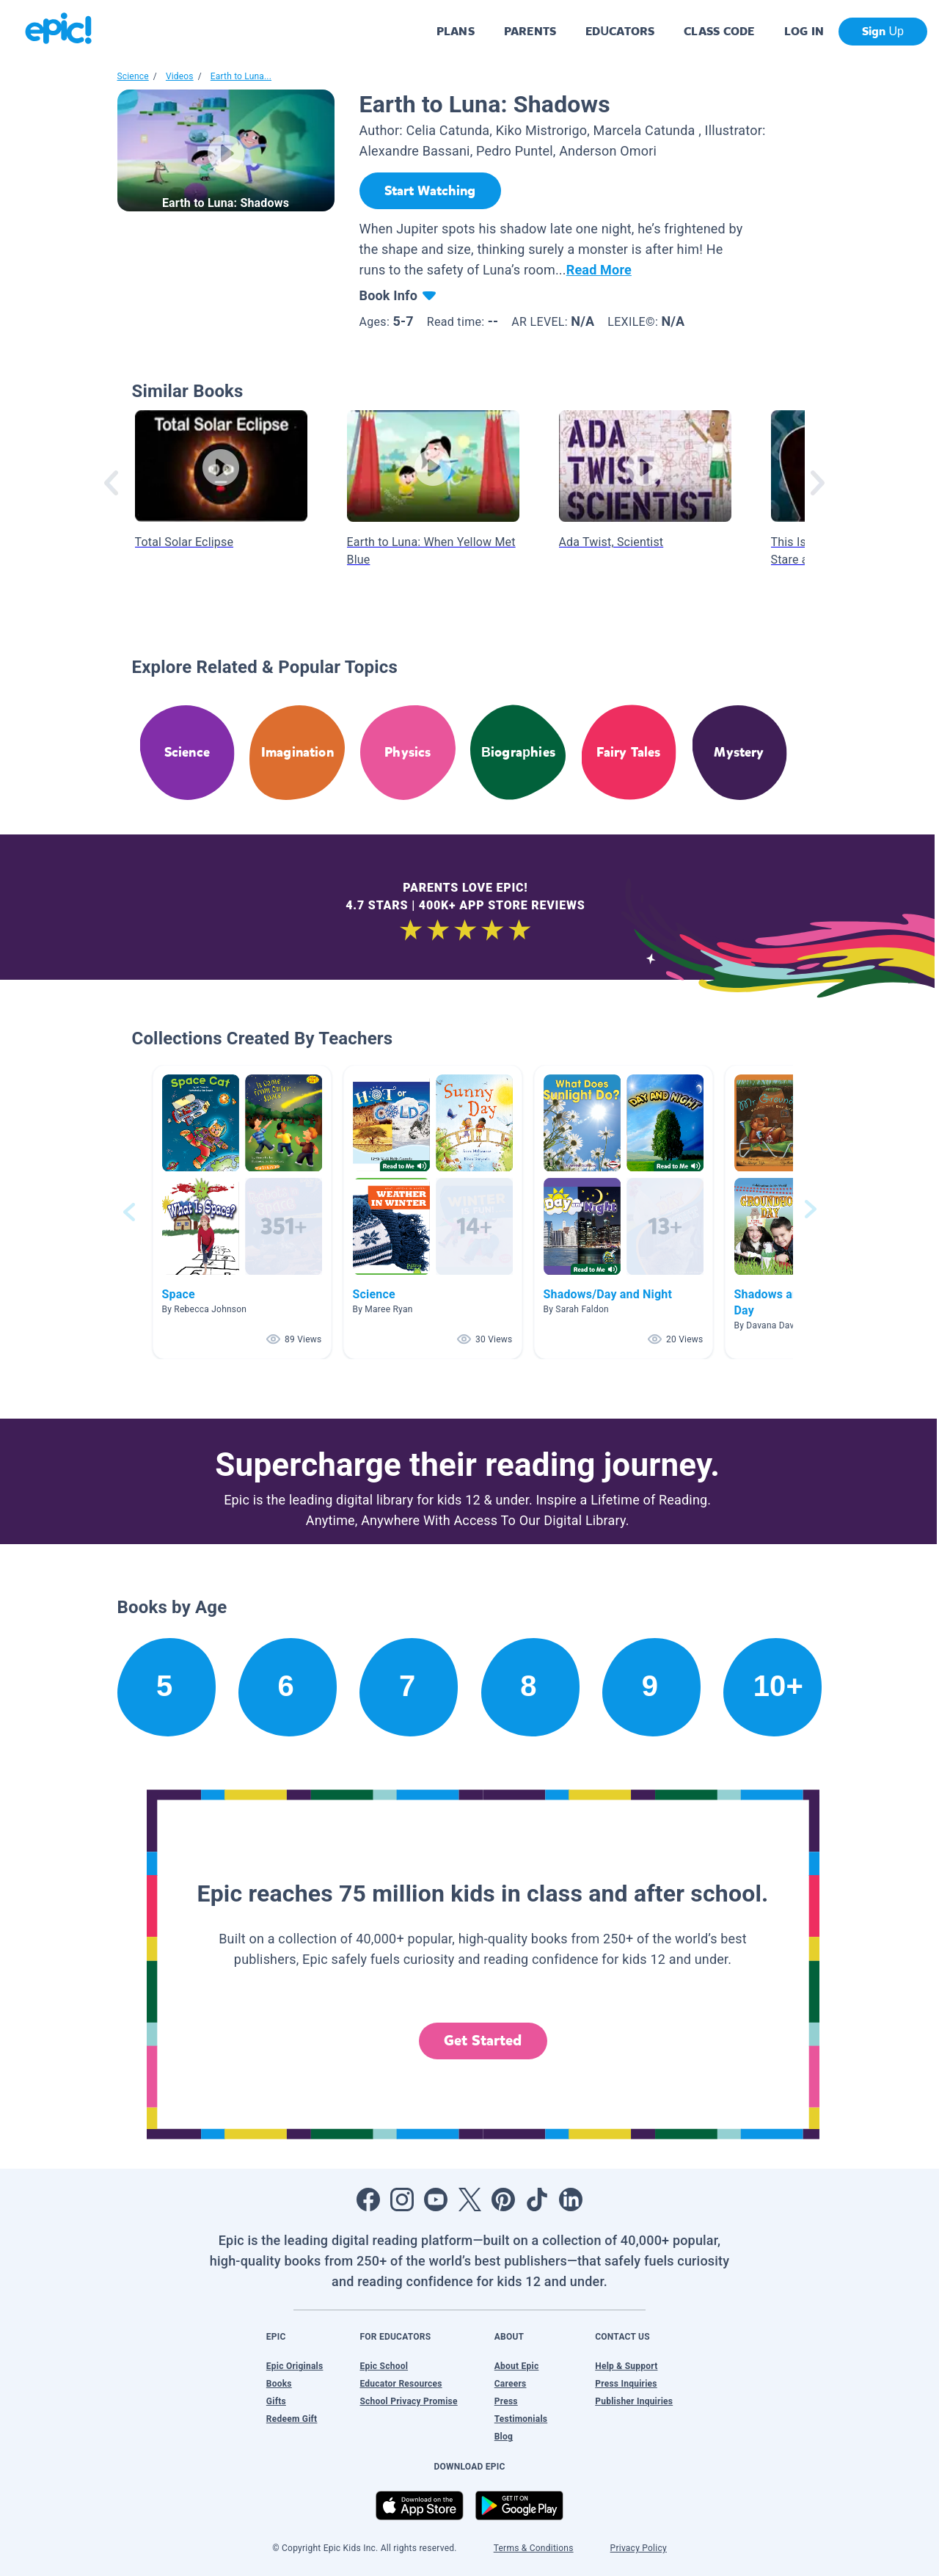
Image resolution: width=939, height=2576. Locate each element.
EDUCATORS (619, 31)
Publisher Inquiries (634, 2401)
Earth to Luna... (241, 76)
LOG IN (804, 31)
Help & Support (626, 2366)
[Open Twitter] (469, 2199)
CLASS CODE (719, 31)
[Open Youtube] (435, 2199)
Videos (180, 76)
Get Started (483, 2041)
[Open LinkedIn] (570, 2199)
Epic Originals (295, 2366)
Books (279, 2384)
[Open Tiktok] (537, 2199)
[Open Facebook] (368, 2199)
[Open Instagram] (402, 2199)
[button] (242, 1212)
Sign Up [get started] (883, 31)
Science (133, 76)
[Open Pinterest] (503, 2199)
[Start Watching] (430, 190)
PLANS (455, 31)
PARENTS (530, 31)
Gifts (276, 2401)
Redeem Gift (292, 2419)
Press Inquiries (626, 2384)
